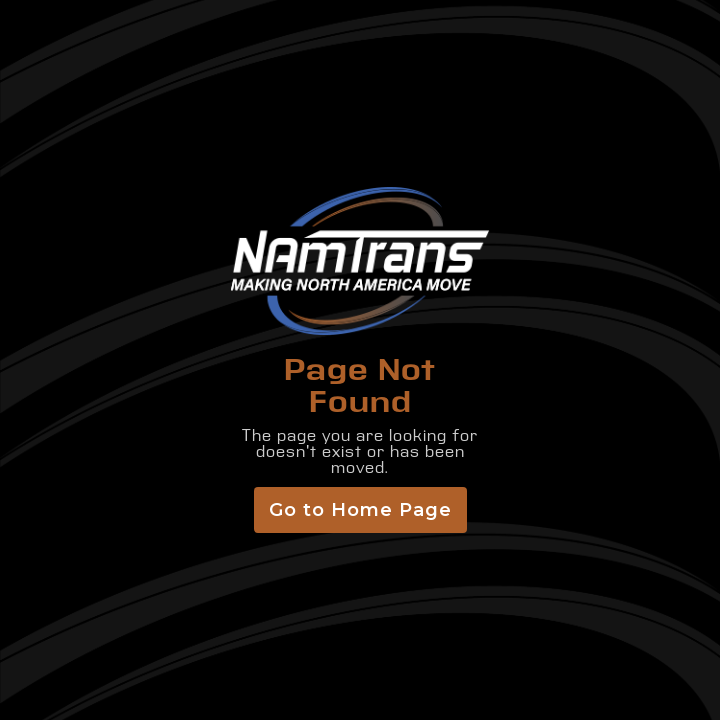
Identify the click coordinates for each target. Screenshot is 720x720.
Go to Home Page (360, 510)
